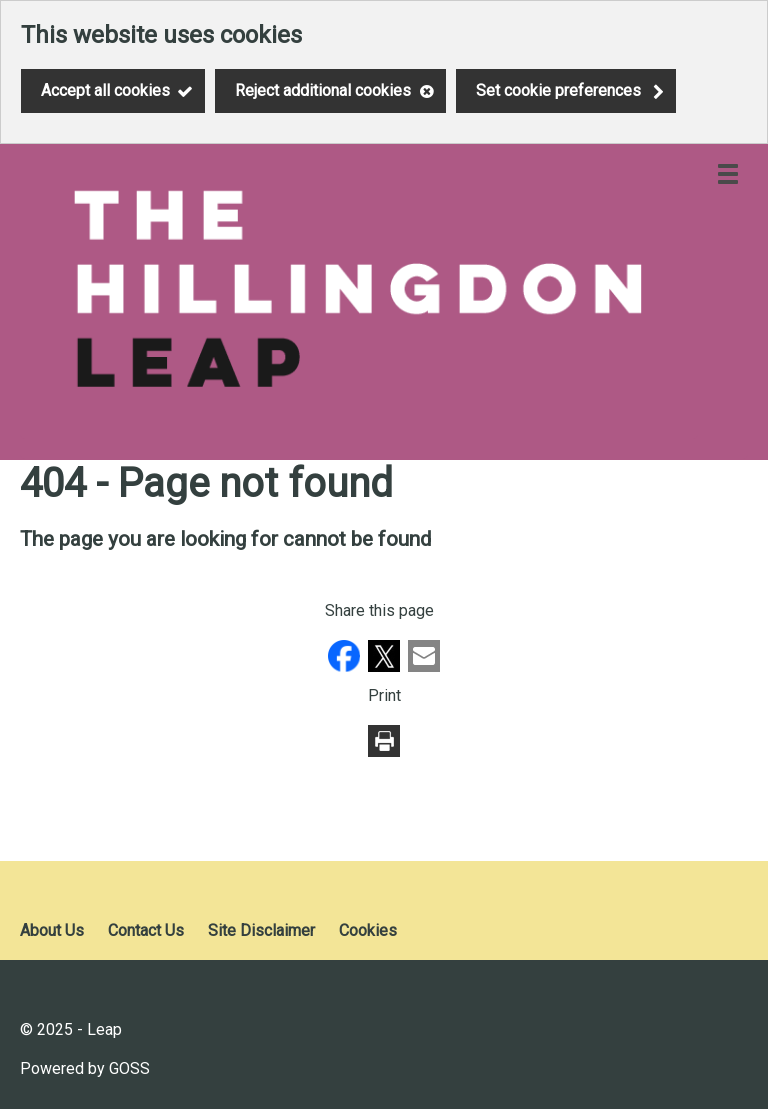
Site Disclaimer (261, 930)
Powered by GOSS (85, 1068)
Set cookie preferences (558, 90)
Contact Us (146, 930)
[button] (346, 666)
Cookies (368, 930)
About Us (52, 930)
